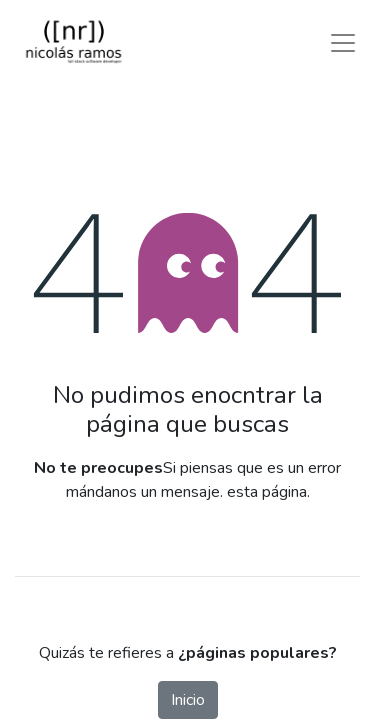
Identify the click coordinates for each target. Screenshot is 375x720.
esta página (267, 492)
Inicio (188, 700)
